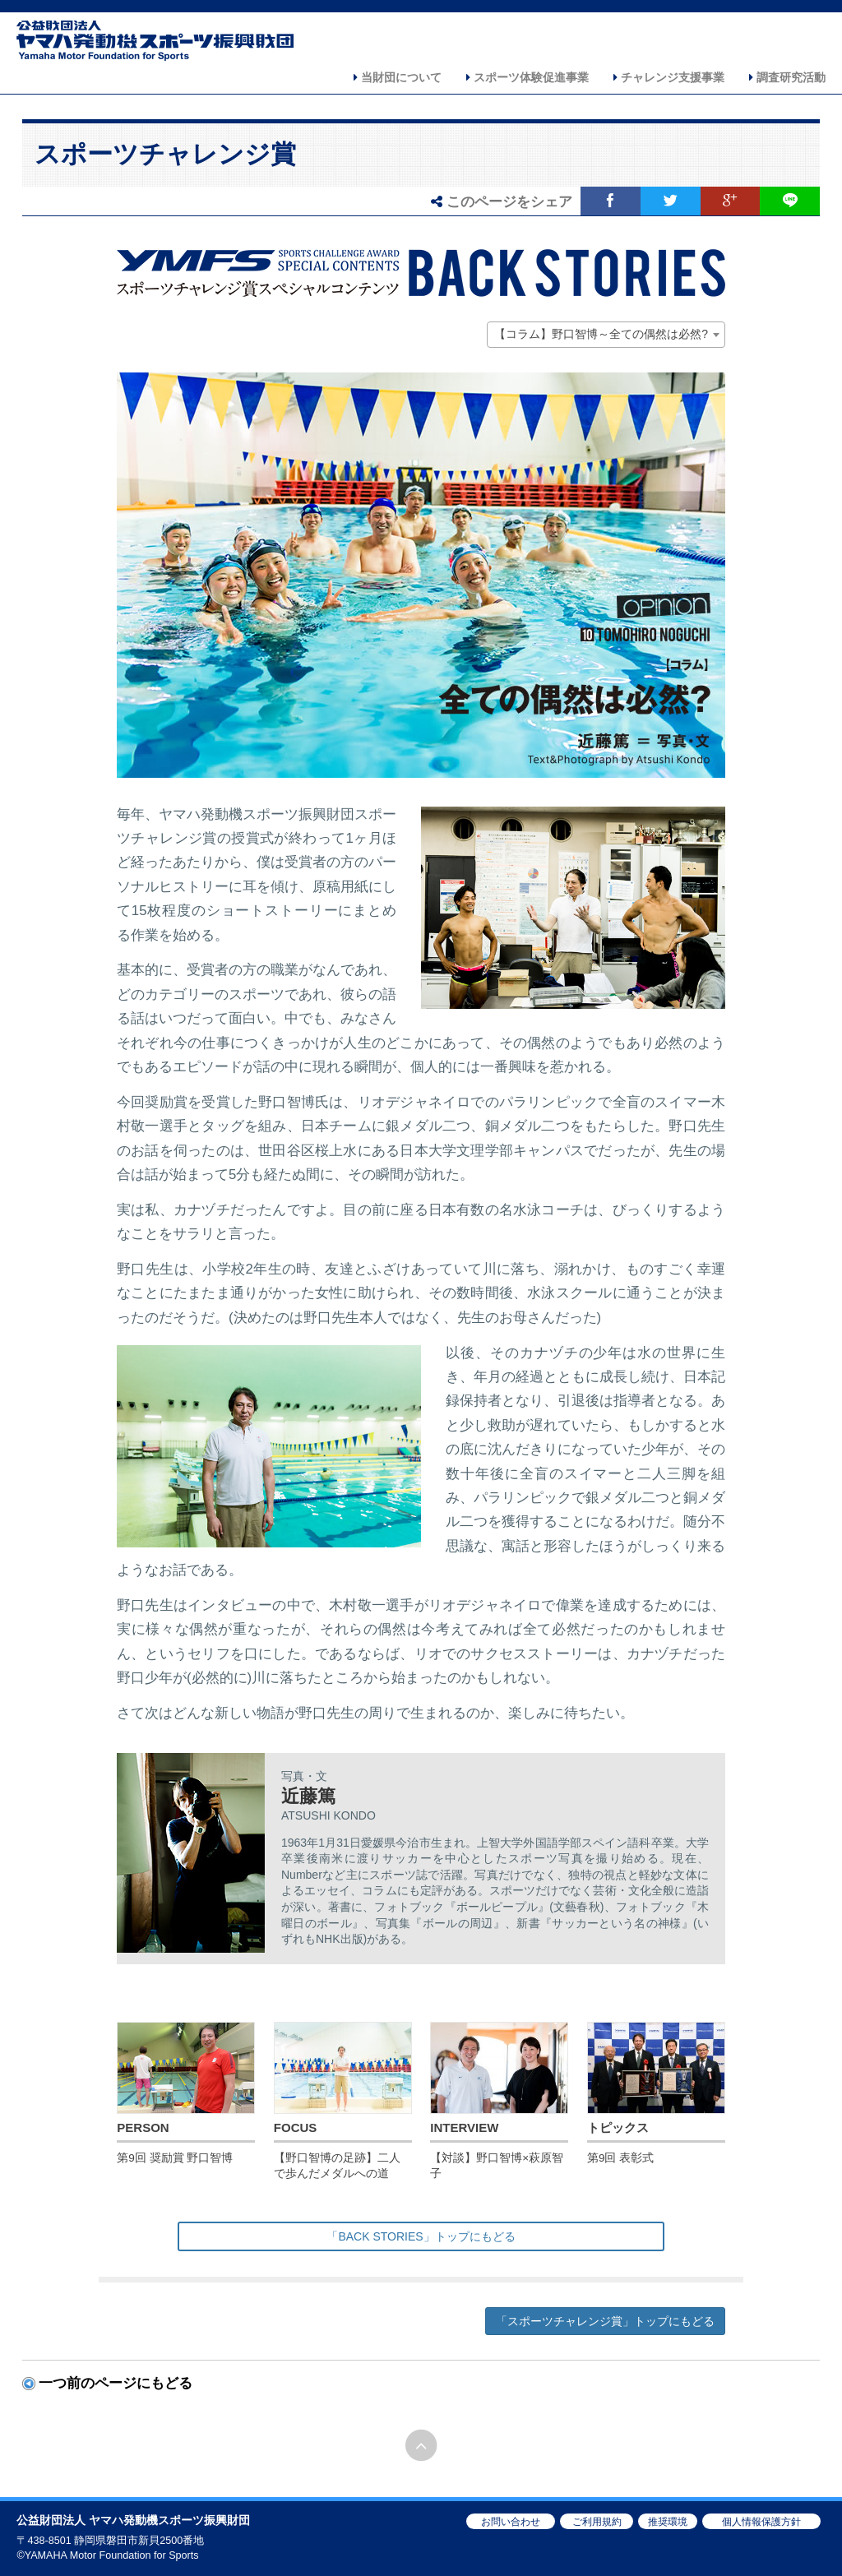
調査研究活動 (787, 77)
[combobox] (606, 334)
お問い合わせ (510, 2521)
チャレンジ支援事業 (668, 77)
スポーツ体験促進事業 (527, 77)
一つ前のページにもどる (115, 2383)
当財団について (398, 77)
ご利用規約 (597, 2521)
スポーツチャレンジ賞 (165, 154)
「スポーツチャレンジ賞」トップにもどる (605, 2321)
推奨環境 (667, 2521)
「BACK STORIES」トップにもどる (420, 2236)
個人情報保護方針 (761, 2521)
